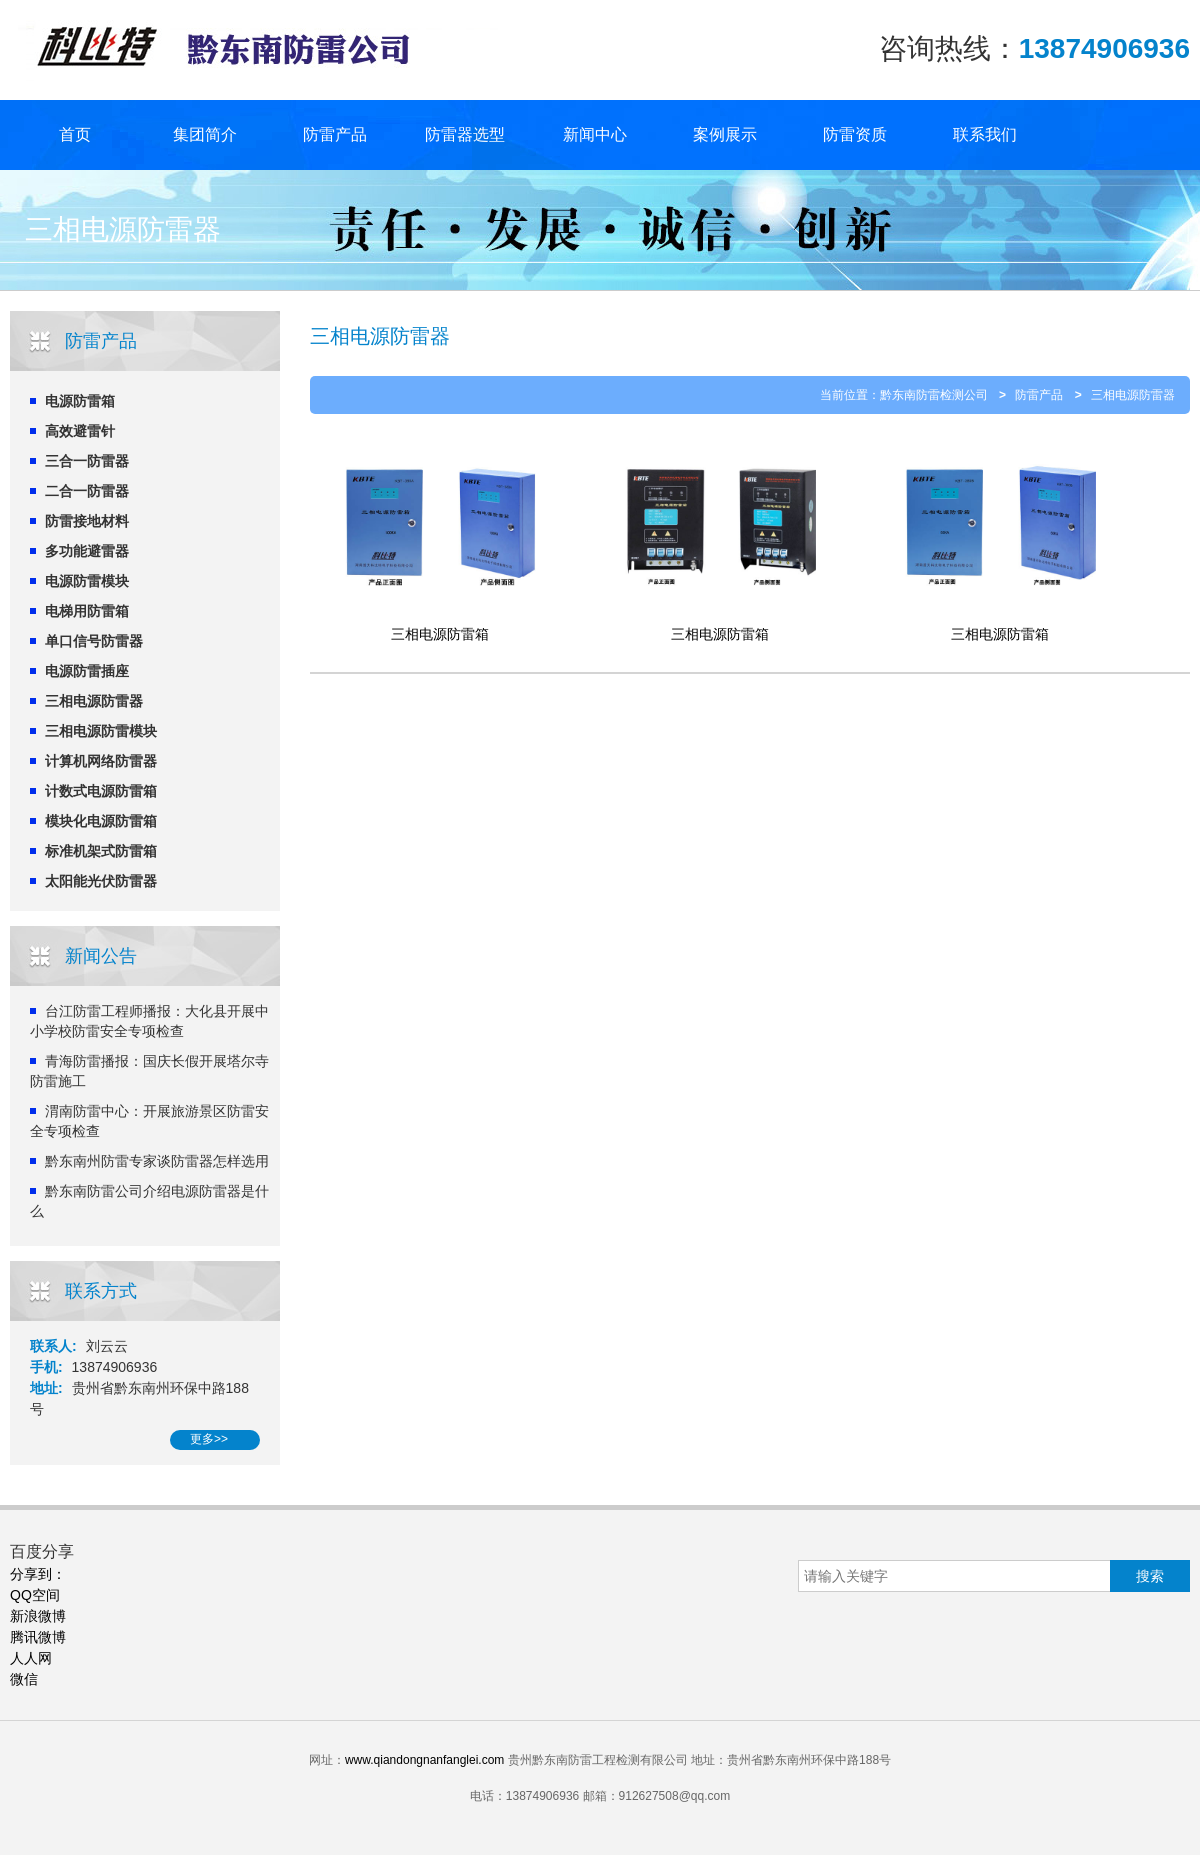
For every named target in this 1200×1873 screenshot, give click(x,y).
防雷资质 (855, 134)
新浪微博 (38, 1616)
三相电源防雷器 (94, 701)
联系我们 (985, 134)
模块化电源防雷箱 (101, 821)
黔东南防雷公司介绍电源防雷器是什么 (149, 1201)
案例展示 (725, 134)
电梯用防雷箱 (87, 611)
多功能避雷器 (87, 551)
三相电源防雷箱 (440, 634)
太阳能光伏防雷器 (101, 881)
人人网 (31, 1658)
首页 (75, 134)
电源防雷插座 (87, 671)
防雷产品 (335, 134)
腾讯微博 (38, 1637)
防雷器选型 (465, 134)
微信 (24, 1679)
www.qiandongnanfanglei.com (424, 1760)
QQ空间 (35, 1595)
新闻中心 (595, 134)
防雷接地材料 (87, 521)
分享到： (38, 1574)
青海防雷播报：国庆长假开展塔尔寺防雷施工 (149, 1071)
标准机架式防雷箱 (101, 851)
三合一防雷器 (87, 461)
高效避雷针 (80, 431)
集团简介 (205, 134)
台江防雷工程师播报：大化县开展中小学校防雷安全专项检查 (149, 1021)
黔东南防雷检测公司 (934, 395)
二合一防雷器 (87, 491)
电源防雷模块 (87, 581)
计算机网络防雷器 (101, 761)
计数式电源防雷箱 (101, 791)
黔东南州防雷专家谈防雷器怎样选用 (157, 1161)
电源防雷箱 (80, 401)
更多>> (209, 1439)
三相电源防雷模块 (101, 731)
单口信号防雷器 (94, 641)
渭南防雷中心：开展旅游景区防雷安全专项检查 (149, 1121)
